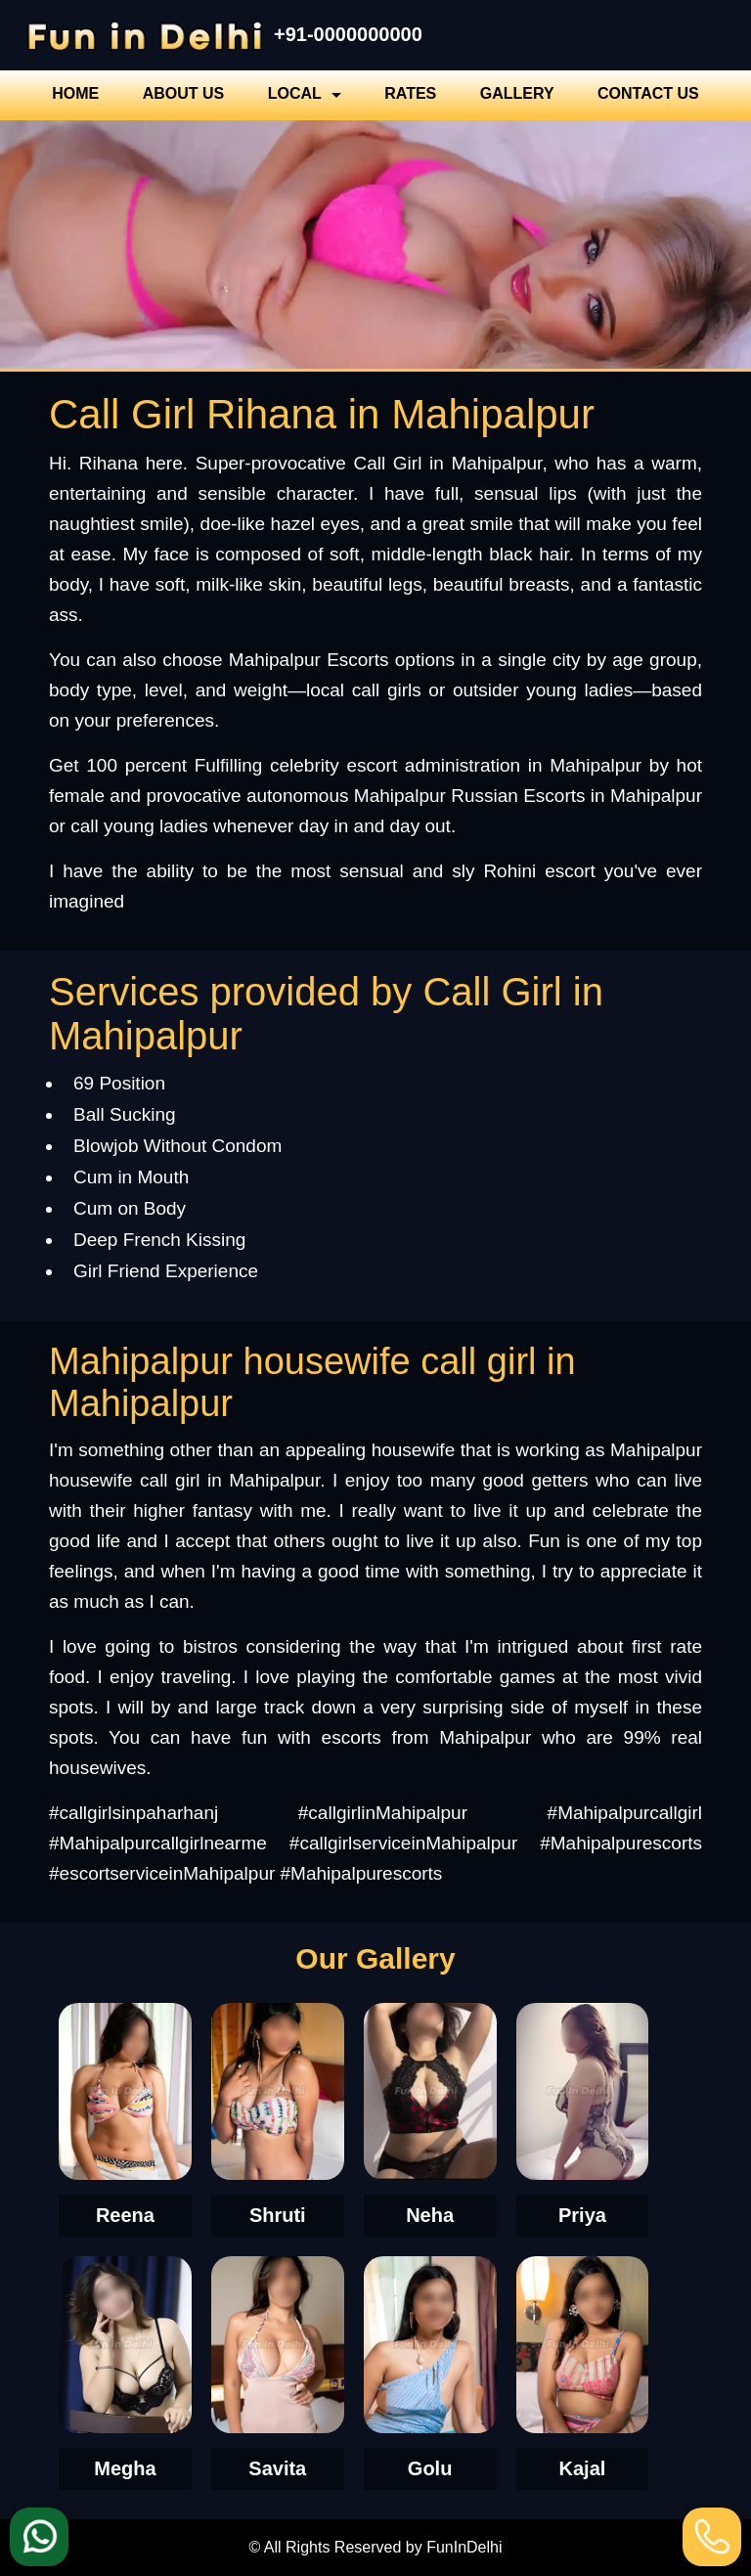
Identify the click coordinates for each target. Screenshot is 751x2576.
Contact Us (648, 93)
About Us (184, 93)
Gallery (517, 93)
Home (75, 93)
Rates (410, 93)
